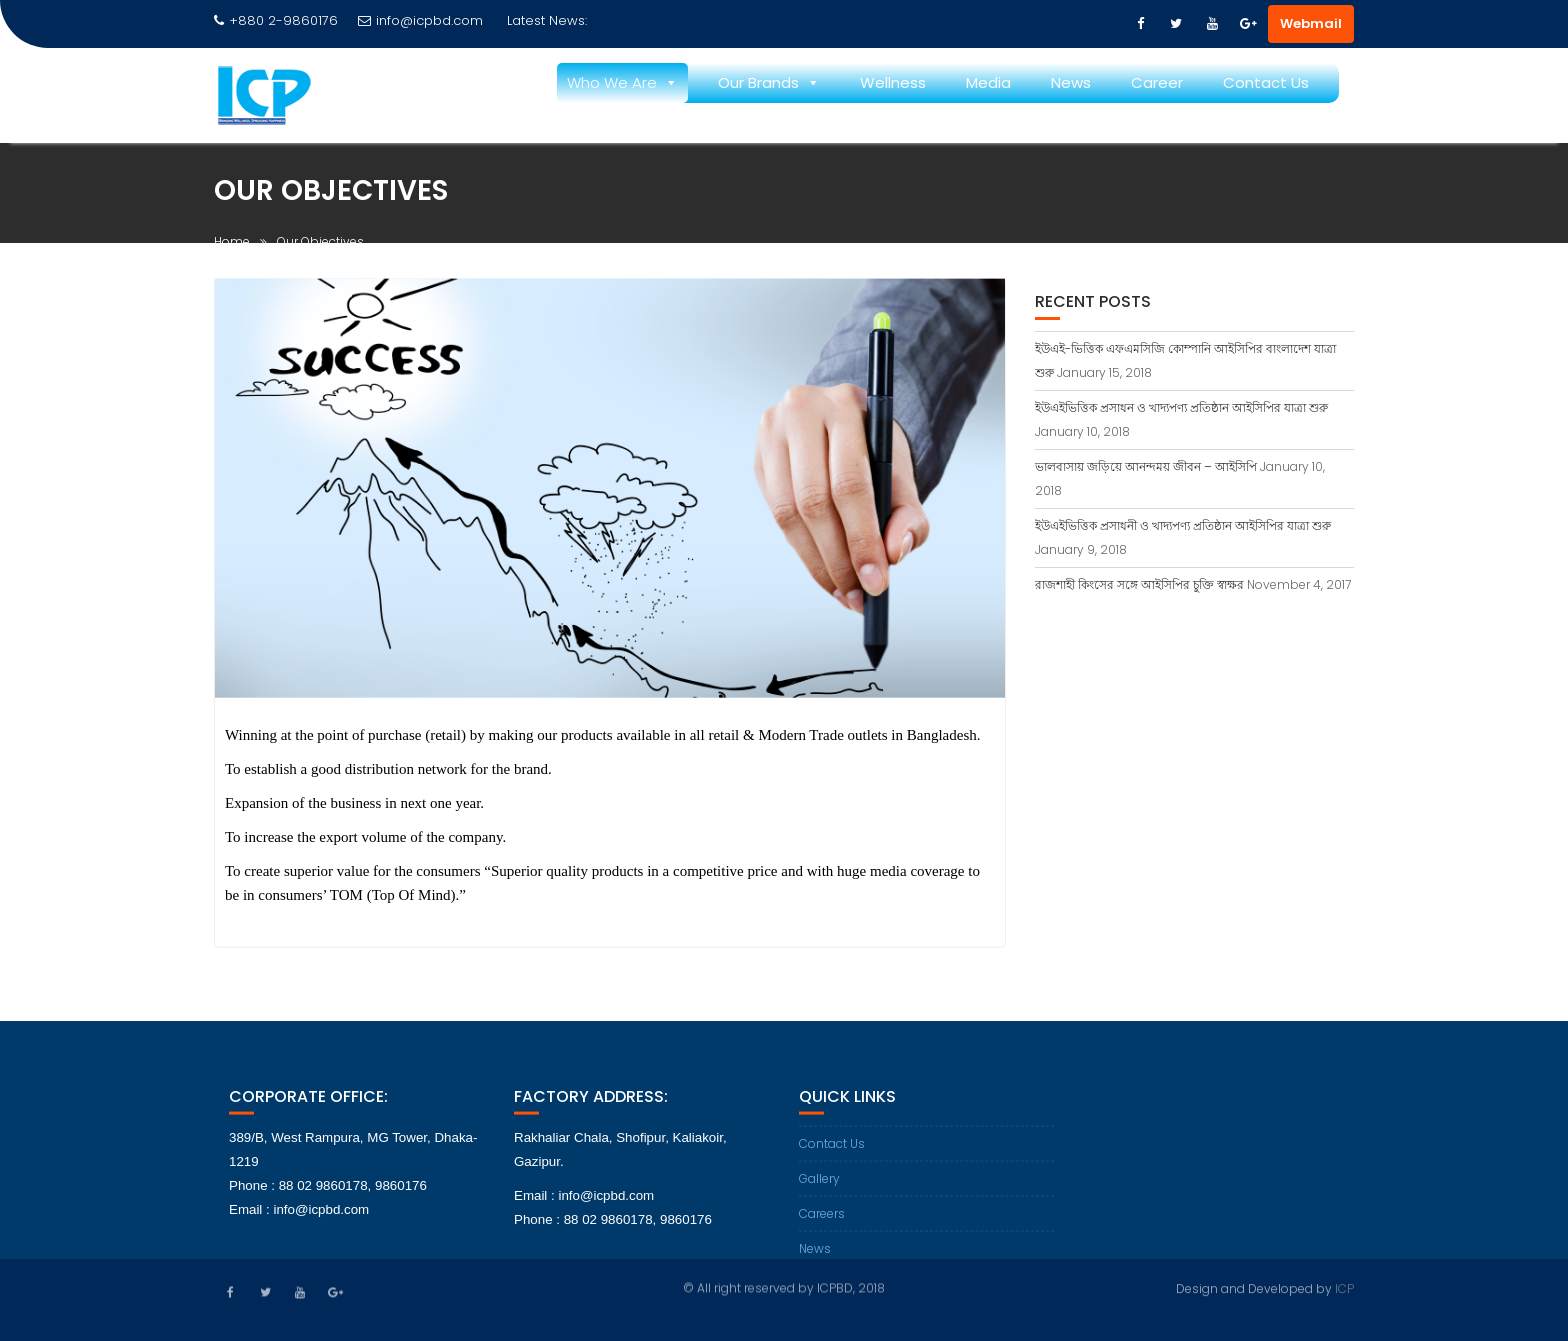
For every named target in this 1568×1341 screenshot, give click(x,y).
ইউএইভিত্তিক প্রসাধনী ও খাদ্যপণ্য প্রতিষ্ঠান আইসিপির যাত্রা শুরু (1183, 525)
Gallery (819, 1187)
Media (988, 82)
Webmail (1311, 23)
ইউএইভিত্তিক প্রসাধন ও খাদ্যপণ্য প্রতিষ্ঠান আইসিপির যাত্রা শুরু (1181, 407)
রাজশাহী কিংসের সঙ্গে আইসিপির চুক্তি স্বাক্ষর (1139, 584)
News (1071, 82)
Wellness (893, 82)
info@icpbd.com (420, 20)
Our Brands (758, 82)
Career (1157, 82)
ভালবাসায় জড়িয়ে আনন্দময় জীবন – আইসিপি (1146, 466)
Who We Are (612, 82)
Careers (822, 1222)
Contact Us (1266, 82)
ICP (1344, 1287)
